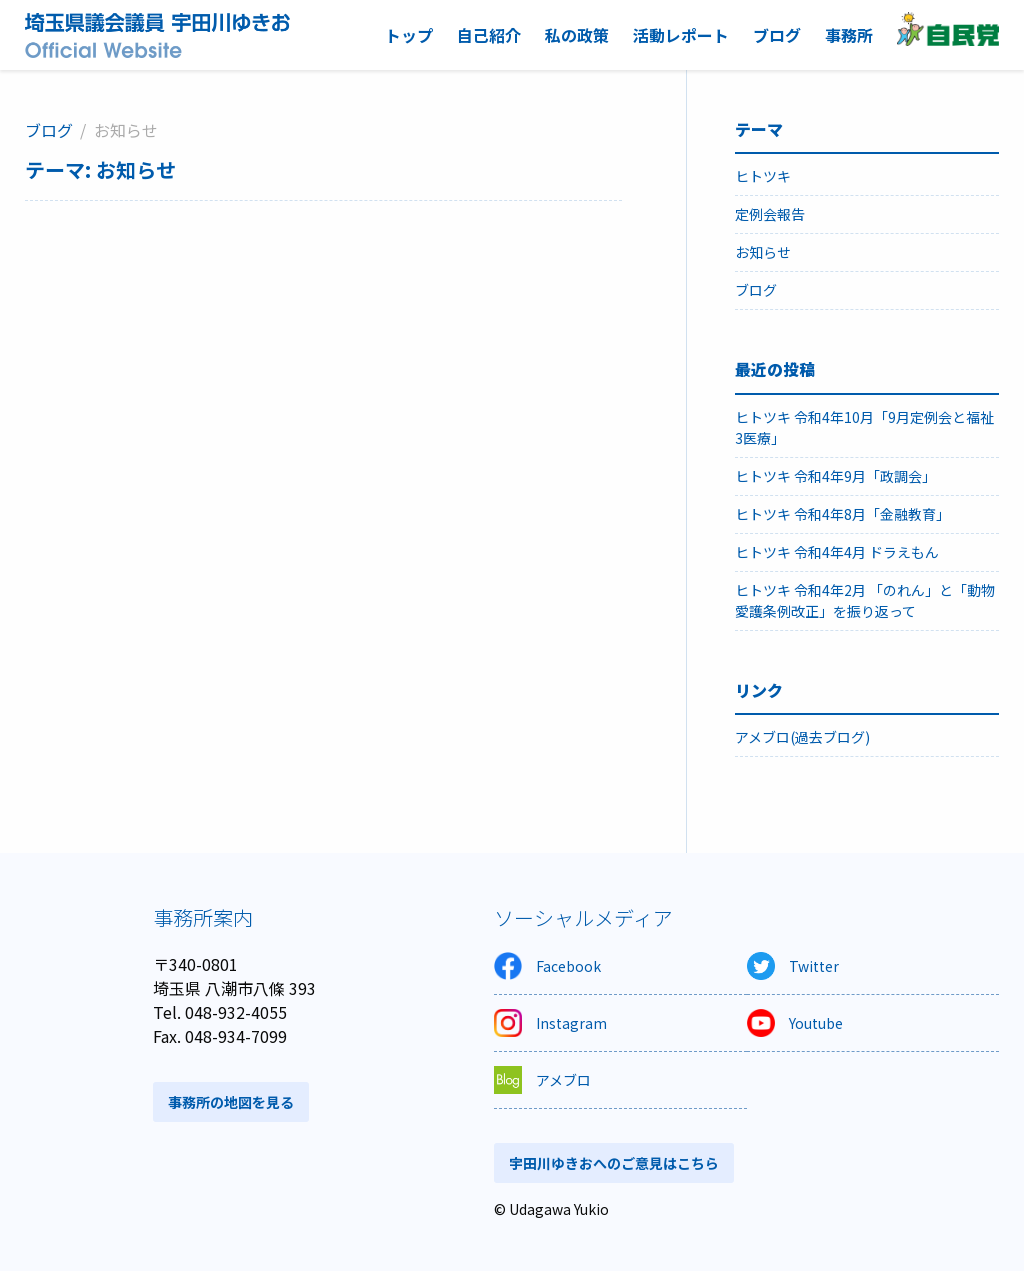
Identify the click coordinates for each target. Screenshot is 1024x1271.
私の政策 (577, 35)
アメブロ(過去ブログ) (802, 737)
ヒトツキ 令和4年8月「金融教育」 (842, 514)
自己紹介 (489, 35)
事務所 (849, 35)
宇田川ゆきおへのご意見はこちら (614, 1163)
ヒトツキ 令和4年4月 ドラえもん (837, 552)
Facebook (547, 966)
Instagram (550, 1023)
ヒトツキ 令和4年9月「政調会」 (835, 476)
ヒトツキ (763, 176)
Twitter (793, 966)
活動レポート (681, 35)
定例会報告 (770, 214)
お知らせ (763, 252)
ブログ (777, 35)
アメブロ (542, 1080)
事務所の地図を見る (231, 1102)
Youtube (795, 1023)
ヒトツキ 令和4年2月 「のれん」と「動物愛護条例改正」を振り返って (865, 600)
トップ (409, 35)
